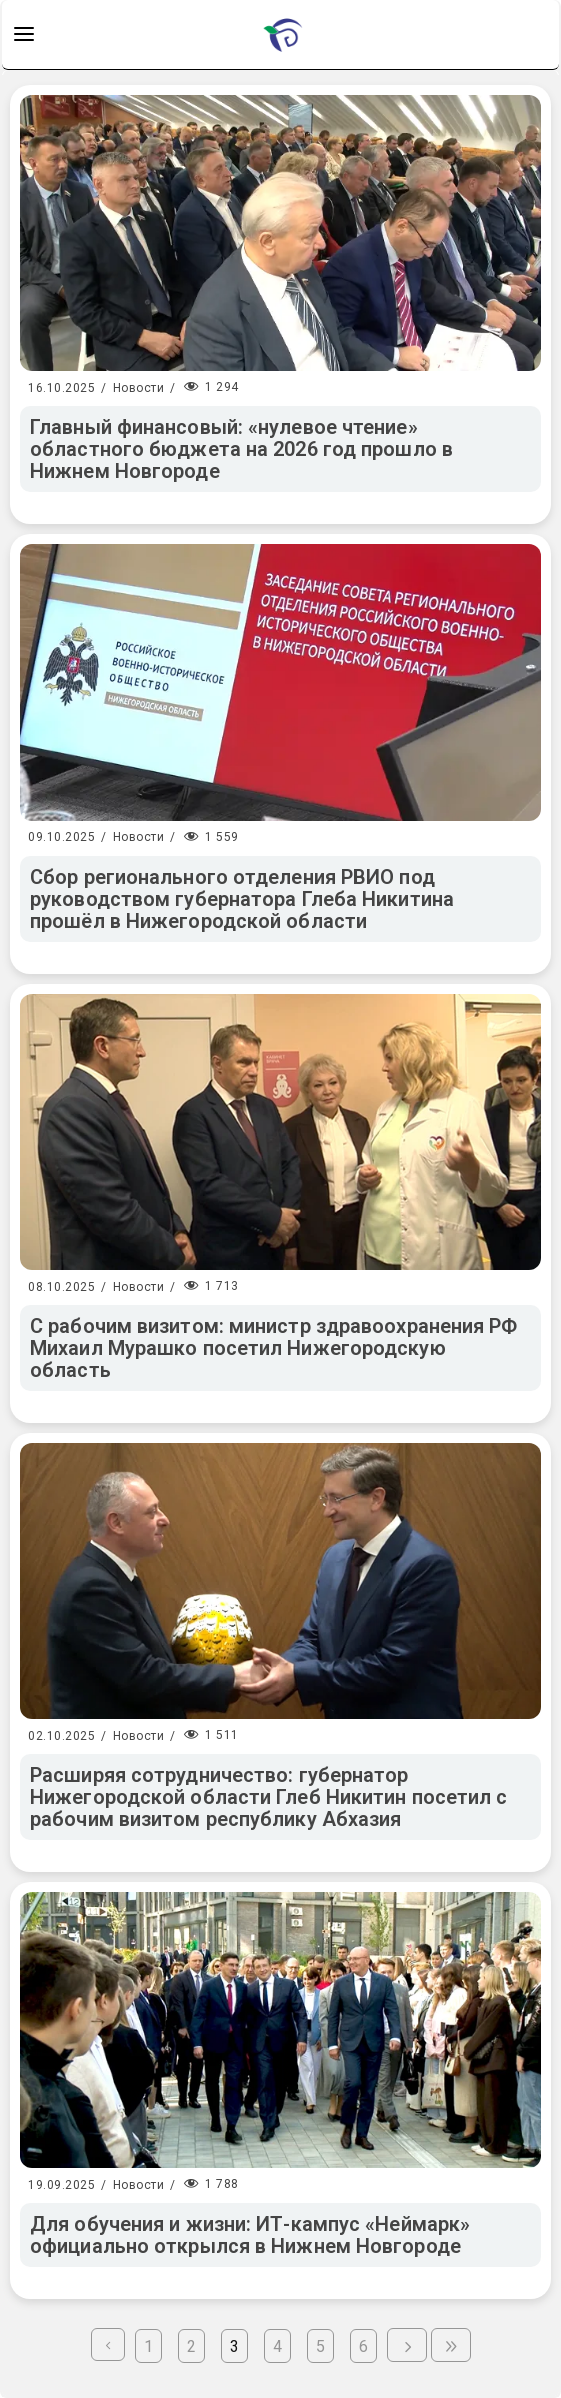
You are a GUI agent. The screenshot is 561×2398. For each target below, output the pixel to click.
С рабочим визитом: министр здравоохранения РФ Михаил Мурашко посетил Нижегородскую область (274, 1348)
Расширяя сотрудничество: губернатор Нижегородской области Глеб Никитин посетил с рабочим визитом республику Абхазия (268, 1797)
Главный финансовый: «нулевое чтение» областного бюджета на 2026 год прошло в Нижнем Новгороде (241, 449)
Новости (139, 388)
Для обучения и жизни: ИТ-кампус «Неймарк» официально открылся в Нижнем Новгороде (250, 2235)
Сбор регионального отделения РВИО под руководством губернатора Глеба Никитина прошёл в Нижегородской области (242, 899)
